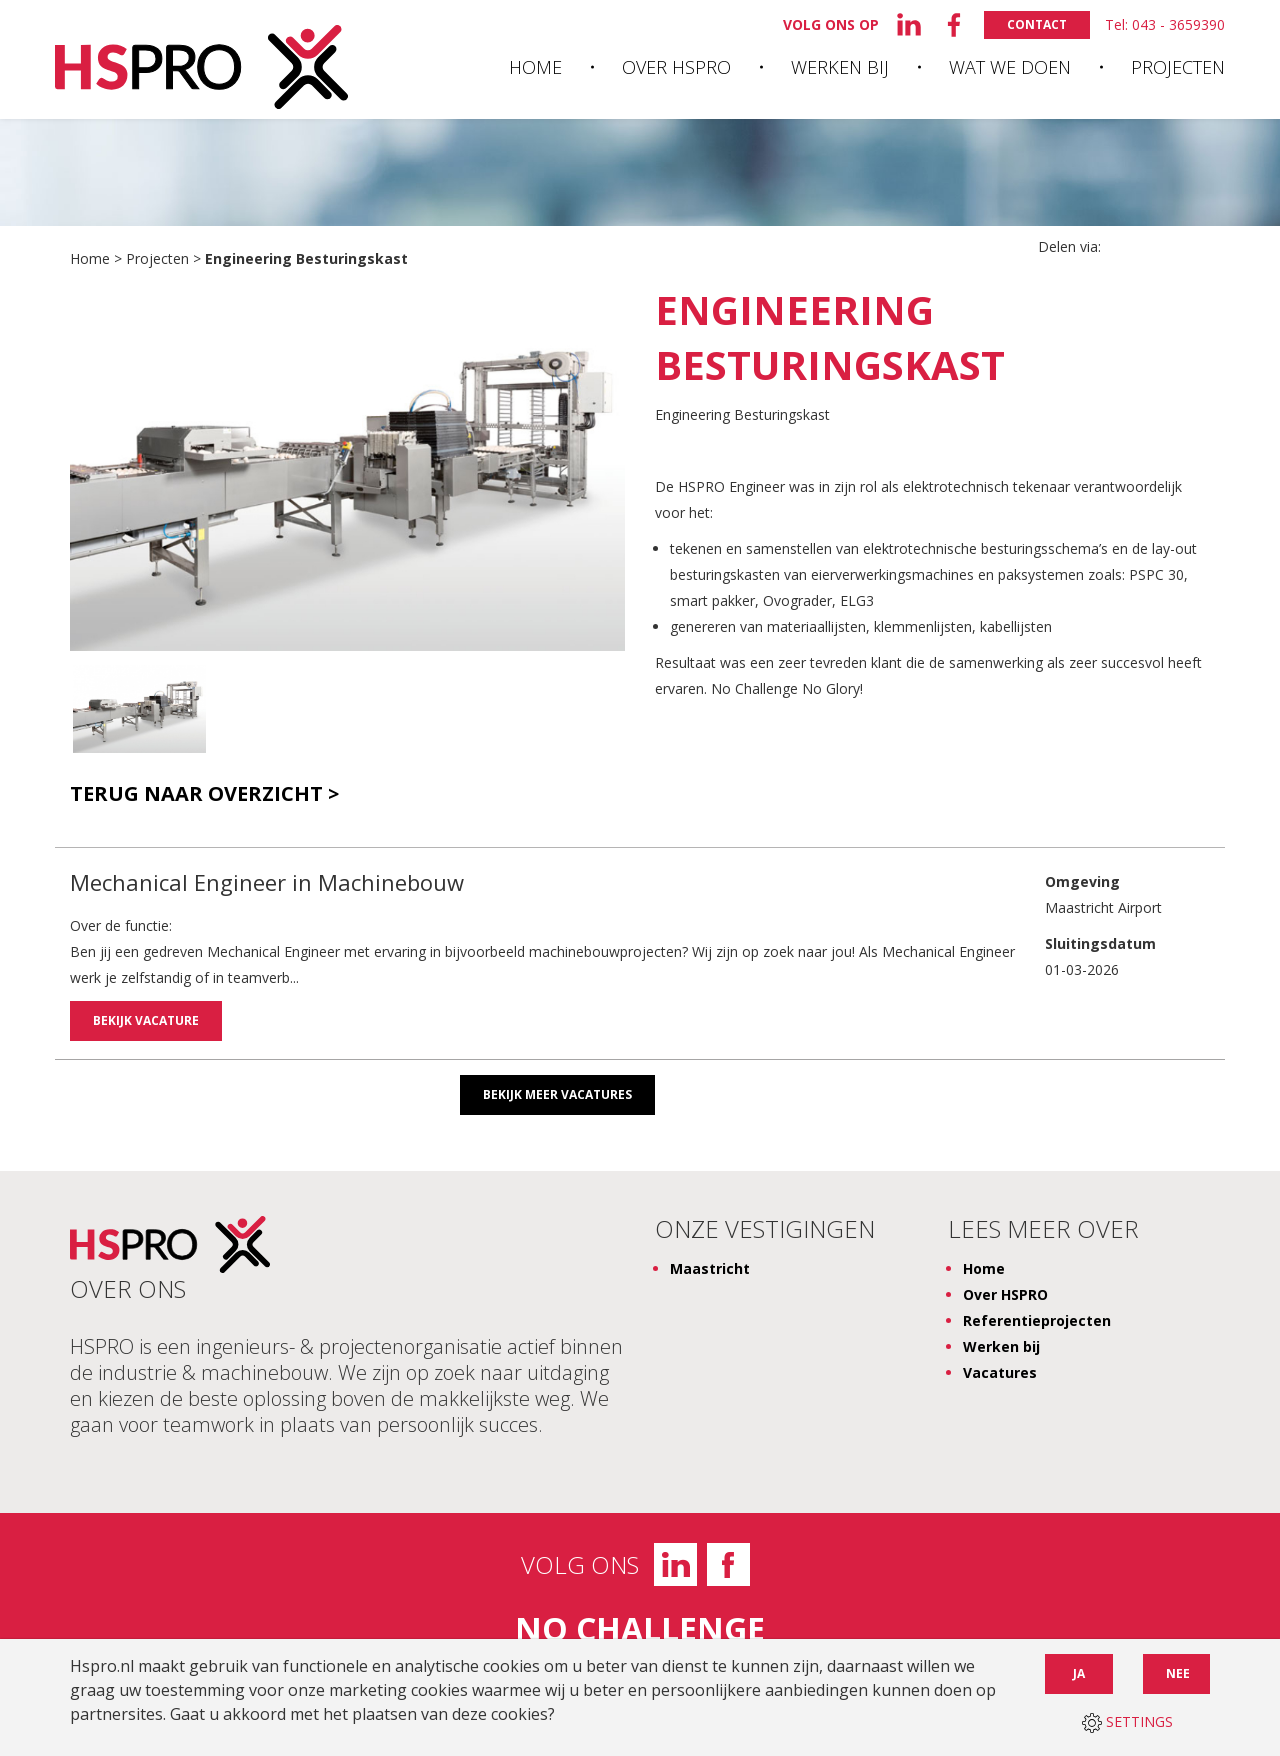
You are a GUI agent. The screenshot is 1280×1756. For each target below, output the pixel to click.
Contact (1037, 24)
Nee (1178, 1673)
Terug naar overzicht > (204, 794)
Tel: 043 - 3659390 (1165, 24)
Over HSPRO (676, 67)
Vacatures (1000, 1369)
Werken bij (840, 67)
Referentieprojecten (1037, 1317)
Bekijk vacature (146, 1020)
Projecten (1178, 67)
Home (535, 67)
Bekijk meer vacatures (557, 1091)
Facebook (728, 1561)
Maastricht (710, 1265)
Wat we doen (1010, 67)
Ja (1079, 1673)
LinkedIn (675, 1561)
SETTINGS (1127, 1721)
